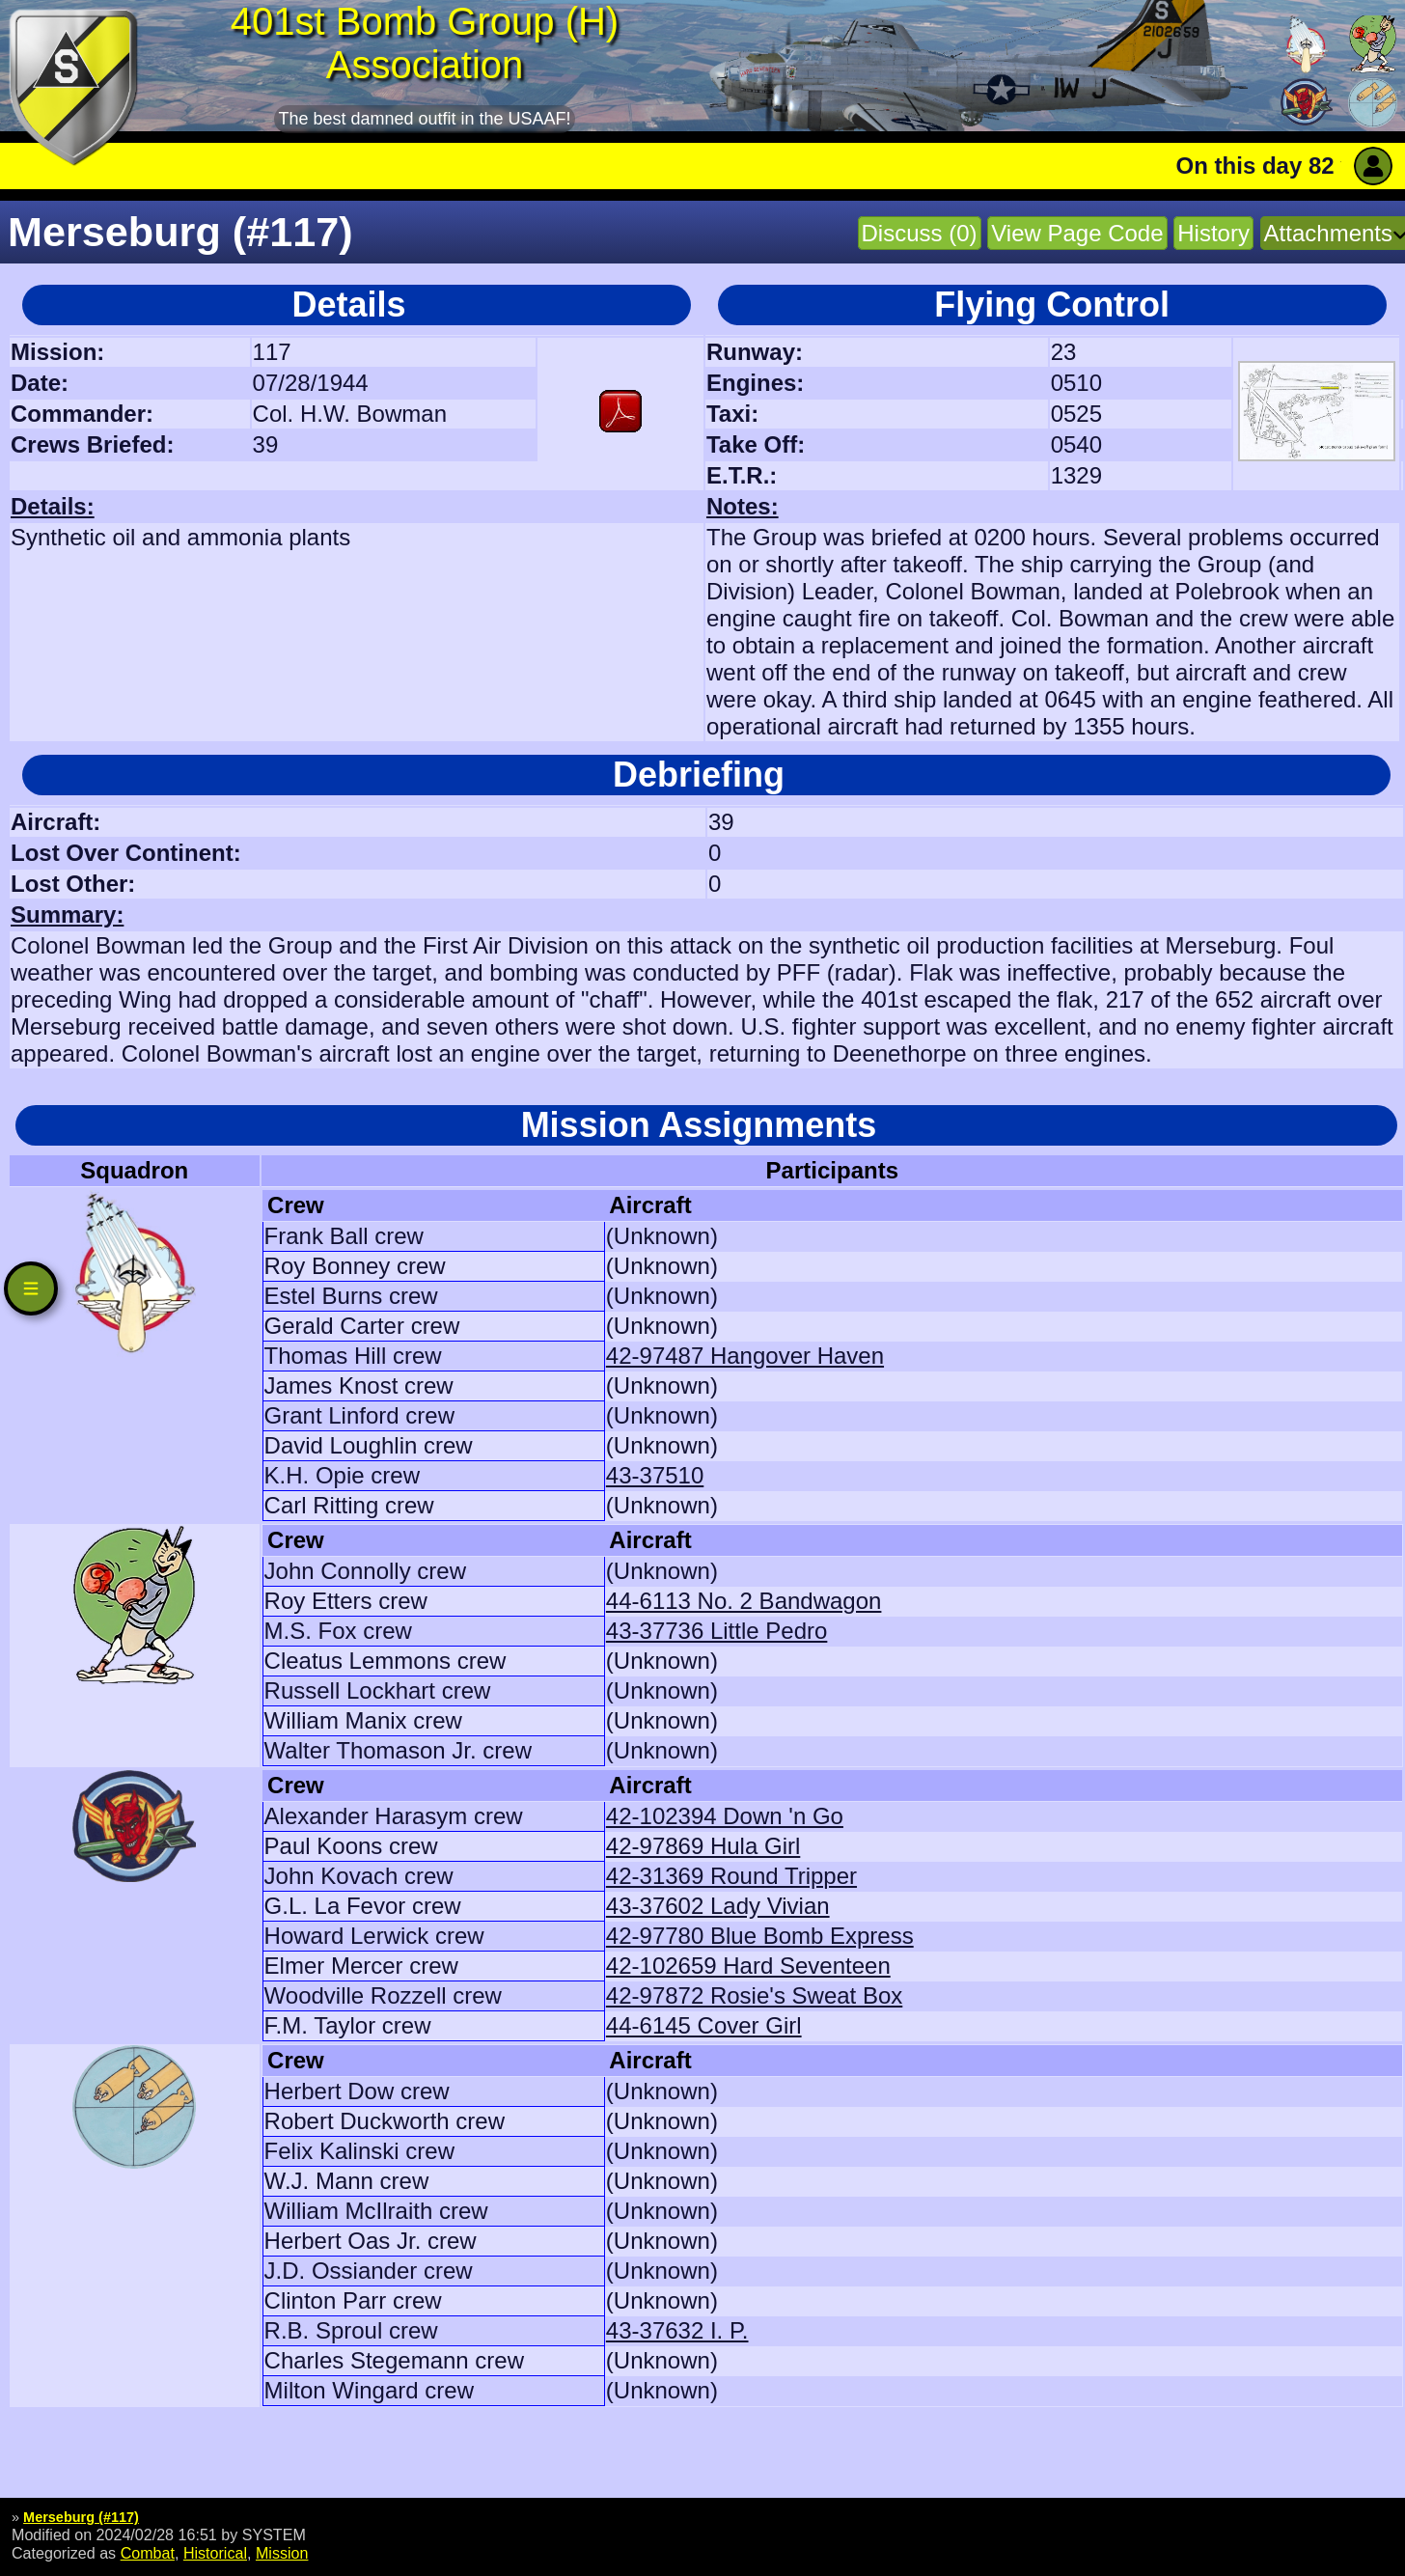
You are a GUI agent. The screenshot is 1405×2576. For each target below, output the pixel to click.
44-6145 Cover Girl (704, 2025)
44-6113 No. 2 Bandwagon (744, 1601)
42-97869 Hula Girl (703, 1846)
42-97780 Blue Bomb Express (760, 1936)
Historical (215, 2553)
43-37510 (654, 1475)
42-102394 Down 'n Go (724, 1816)
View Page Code (1077, 233)
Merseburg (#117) (81, 2517)
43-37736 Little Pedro (717, 1631)
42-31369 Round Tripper (731, 1876)
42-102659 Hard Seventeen (748, 1966)
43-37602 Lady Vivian (718, 1906)
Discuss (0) (920, 233)
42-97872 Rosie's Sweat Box (754, 1995)
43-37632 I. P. (677, 2330)
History (1213, 233)
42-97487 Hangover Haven (745, 1356)
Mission (282, 2553)
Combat (148, 2553)
